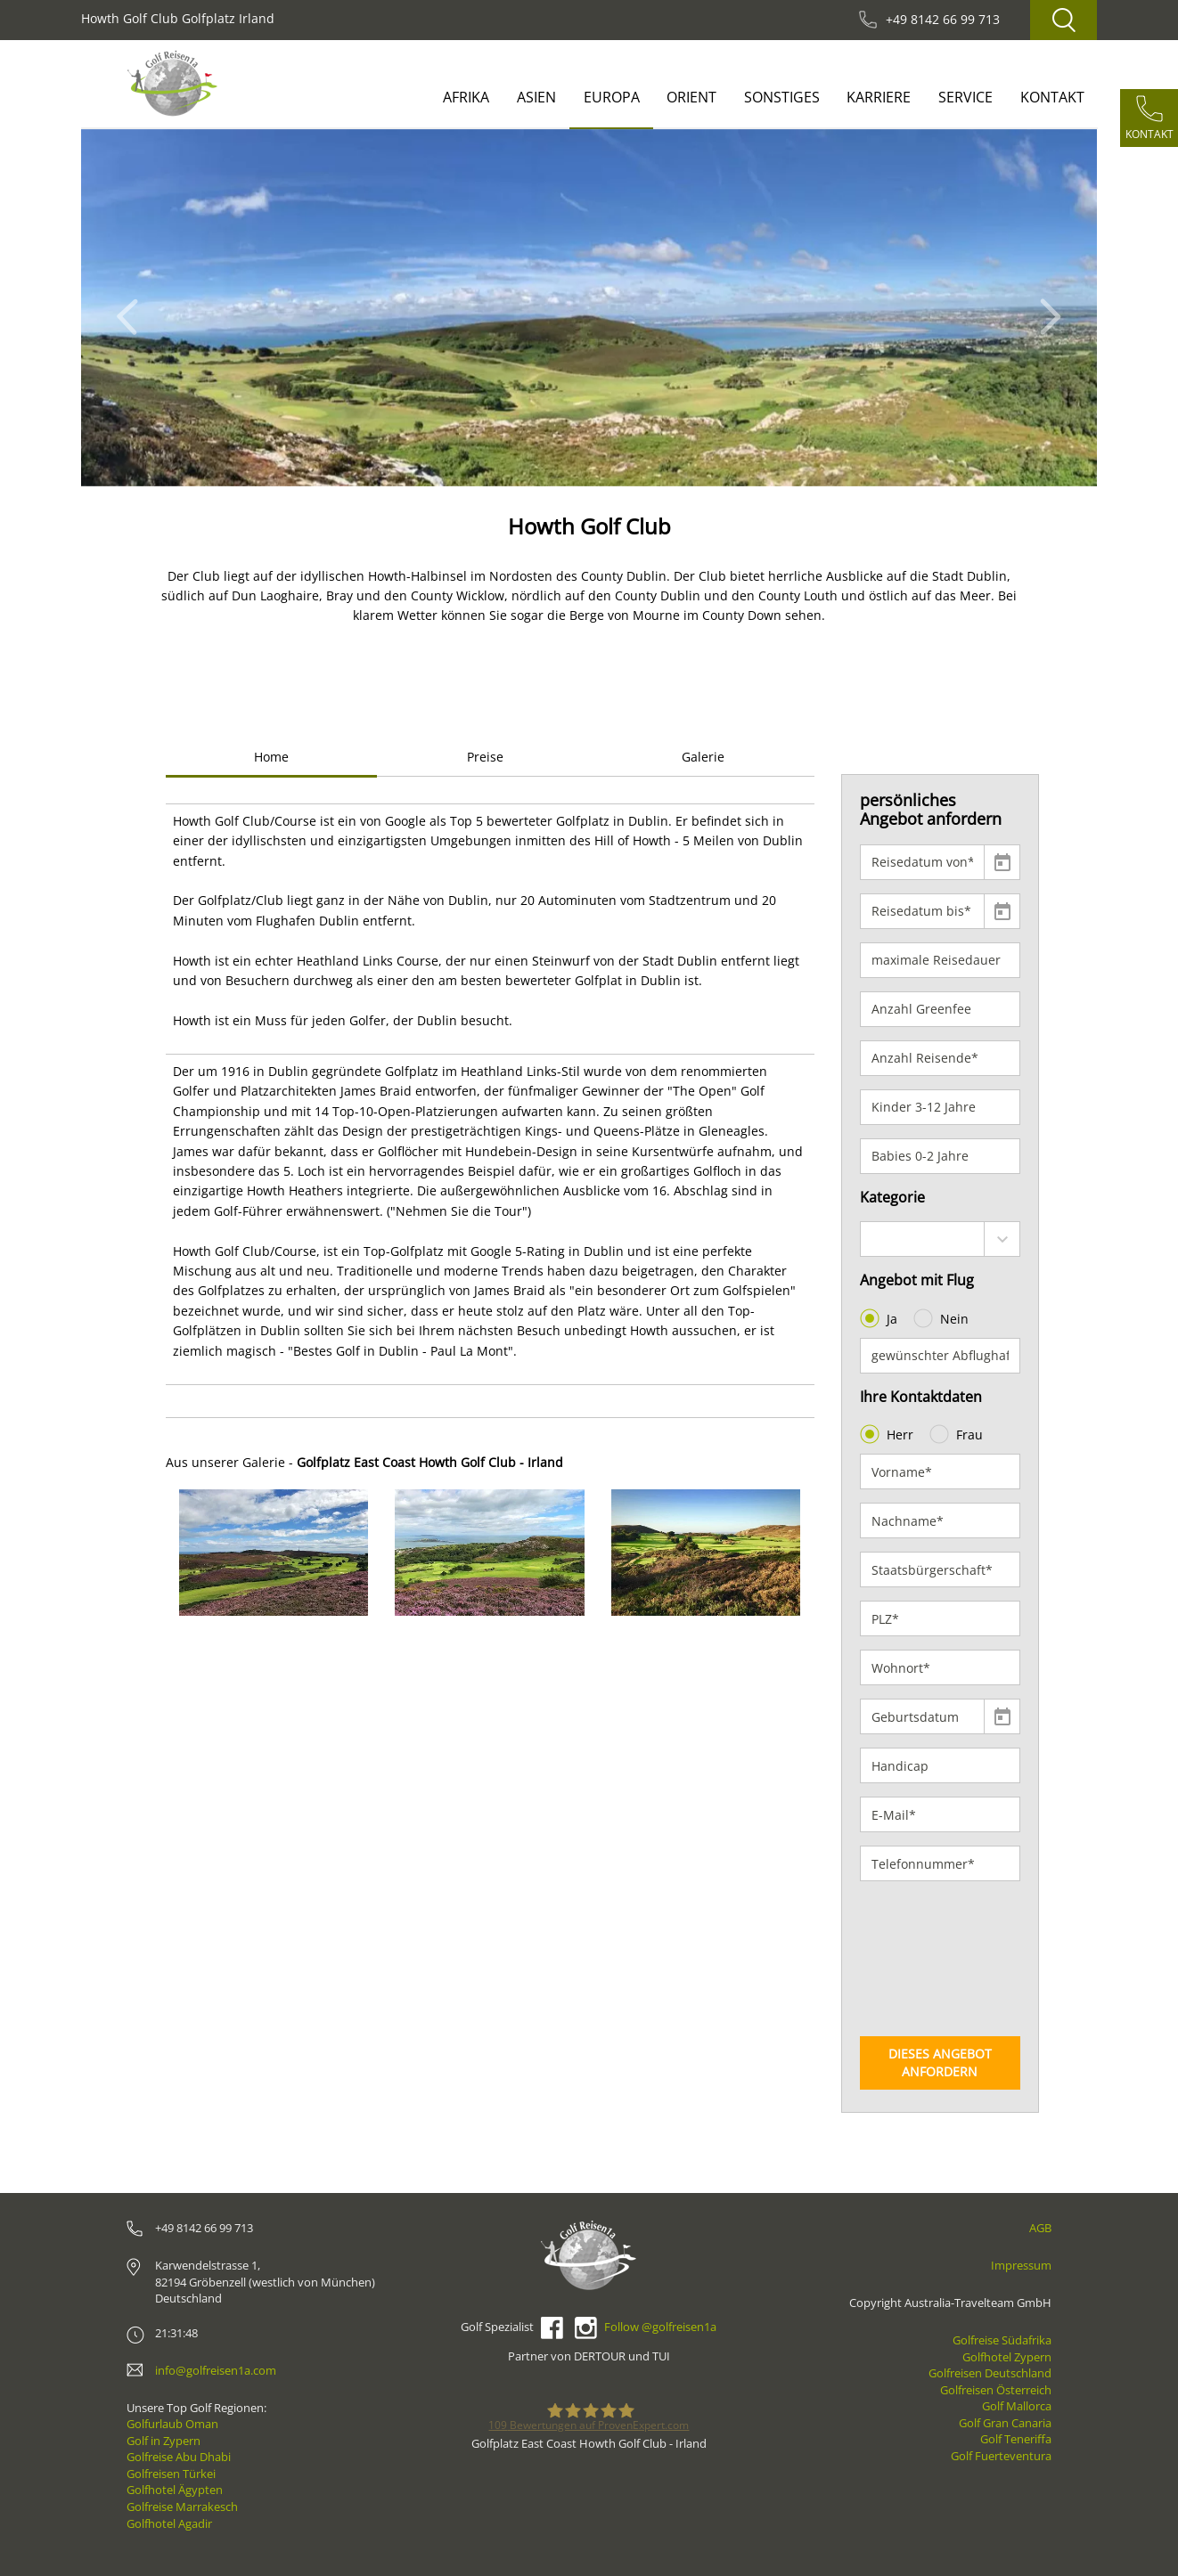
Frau (957, 1434)
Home (271, 756)
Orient (691, 97)
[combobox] (940, 1239)
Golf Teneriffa (1015, 2439)
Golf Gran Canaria (1005, 2423)
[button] (132, 307)
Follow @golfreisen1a (660, 2327)
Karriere (879, 97)
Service (965, 97)
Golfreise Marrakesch (182, 2507)
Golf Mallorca (1016, 2406)
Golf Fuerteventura (1001, 2456)
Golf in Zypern (163, 2441)
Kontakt (1052, 97)
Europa (612, 97)
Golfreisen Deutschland (989, 2373)
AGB (1040, 2228)
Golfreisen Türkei (171, 2474)
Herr (888, 1434)
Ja (880, 1318)
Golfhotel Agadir (169, 2523)
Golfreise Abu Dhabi (179, 2457)
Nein (942, 1318)
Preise (485, 756)
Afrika (466, 97)
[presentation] (933, 1959)
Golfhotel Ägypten (175, 2490)
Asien (536, 97)
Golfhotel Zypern (1006, 2357)
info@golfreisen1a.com (215, 2370)
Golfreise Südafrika (1002, 2340)
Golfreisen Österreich (995, 2390)
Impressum (1021, 2265)
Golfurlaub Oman (172, 2424)
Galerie (703, 756)
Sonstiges (782, 97)
